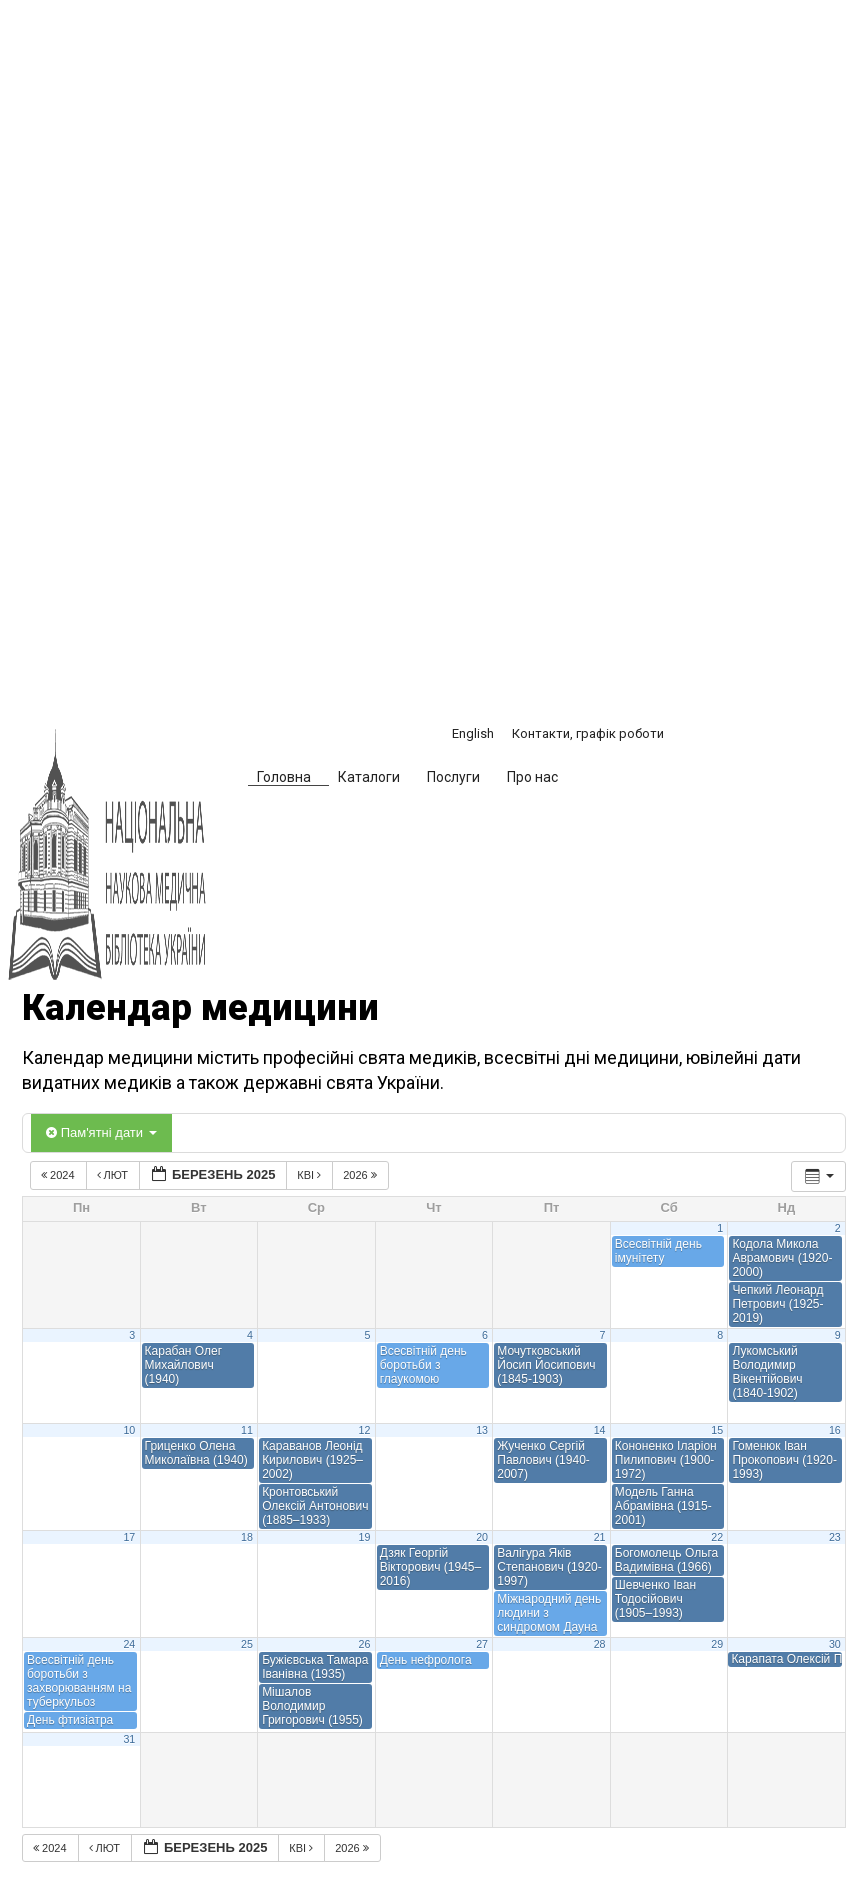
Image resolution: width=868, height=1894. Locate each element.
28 (600, 1644)
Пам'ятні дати (101, 1132)
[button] (606, 780)
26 (365, 1644)
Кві (310, 1175)
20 (482, 1537)
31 (129, 1739)
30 (835, 1644)
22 (717, 1537)
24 (129, 1644)
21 (600, 1537)
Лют (114, 1175)
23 (835, 1537)
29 (717, 1644)
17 (129, 1537)
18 (247, 1537)
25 (247, 1644)
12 (365, 1430)
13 (482, 1430)
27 (482, 1644)
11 (247, 1430)
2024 (59, 1175)
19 (365, 1537)
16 (835, 1430)
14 (600, 1430)
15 (717, 1430)
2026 (361, 1175)
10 (129, 1430)
